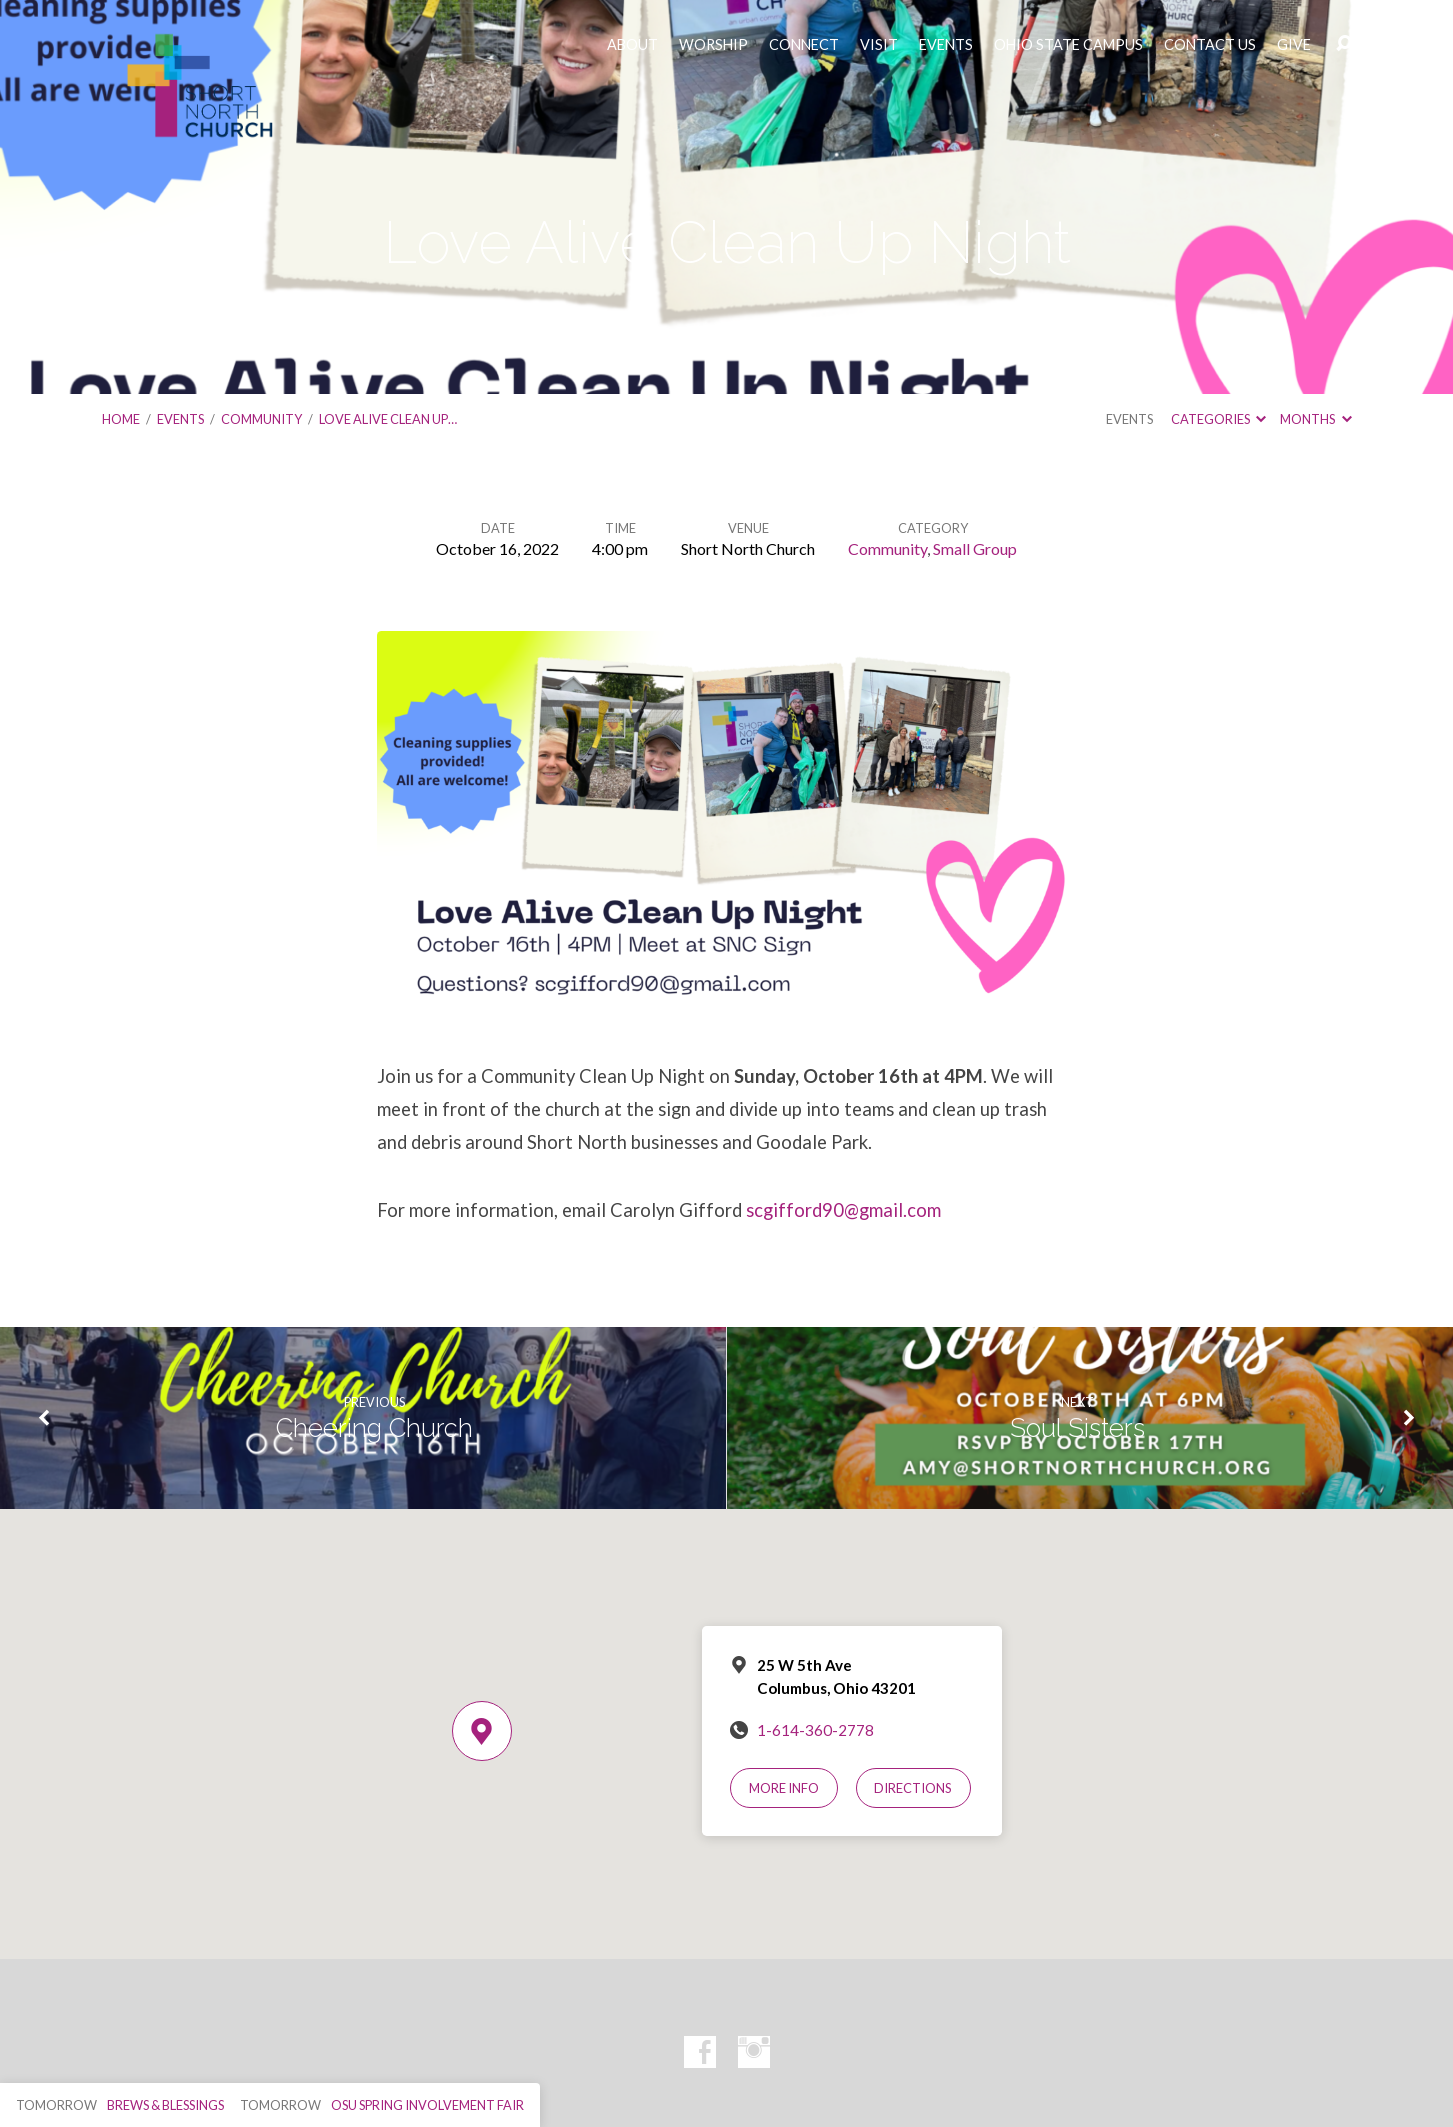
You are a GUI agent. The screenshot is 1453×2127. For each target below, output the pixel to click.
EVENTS (946, 45)
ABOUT (632, 45)
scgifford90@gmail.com (843, 1210)
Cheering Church (374, 1428)
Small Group (975, 548)
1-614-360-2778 (815, 1730)
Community (261, 419)
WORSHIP (713, 45)
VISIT (879, 45)
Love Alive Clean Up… (388, 419)
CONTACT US (1210, 45)
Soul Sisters (1077, 1428)
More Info (784, 1788)
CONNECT (804, 45)
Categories (1218, 419)
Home (121, 419)
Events (180, 419)
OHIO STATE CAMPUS (1068, 45)
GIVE (1294, 45)
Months (1315, 419)
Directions (913, 1788)
